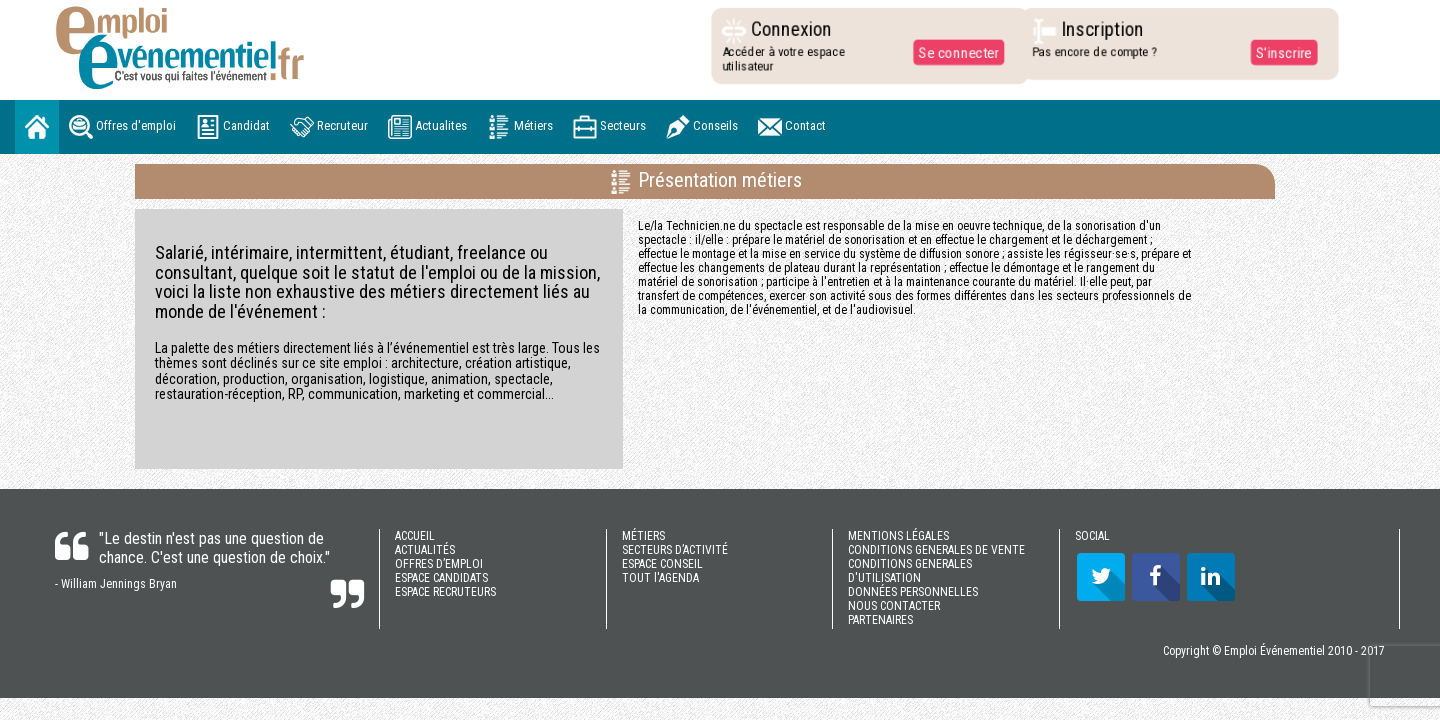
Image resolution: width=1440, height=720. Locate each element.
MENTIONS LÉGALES (898, 536)
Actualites (427, 127)
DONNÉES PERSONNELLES (913, 592)
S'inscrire (1278, 52)
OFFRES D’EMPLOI (439, 564)
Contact (792, 127)
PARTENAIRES (880, 620)
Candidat (233, 127)
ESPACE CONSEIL (662, 564)
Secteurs (609, 127)
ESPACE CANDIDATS (441, 578)
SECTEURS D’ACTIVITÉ (675, 550)
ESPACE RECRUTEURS (445, 592)
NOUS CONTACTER (894, 606)
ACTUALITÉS (425, 550)
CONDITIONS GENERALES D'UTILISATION (910, 571)
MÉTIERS (643, 536)
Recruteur (329, 127)
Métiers (520, 127)
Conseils (702, 127)
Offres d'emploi (122, 127)
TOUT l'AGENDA (660, 578)
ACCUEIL (415, 536)
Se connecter (954, 52)
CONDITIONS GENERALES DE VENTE (936, 550)
